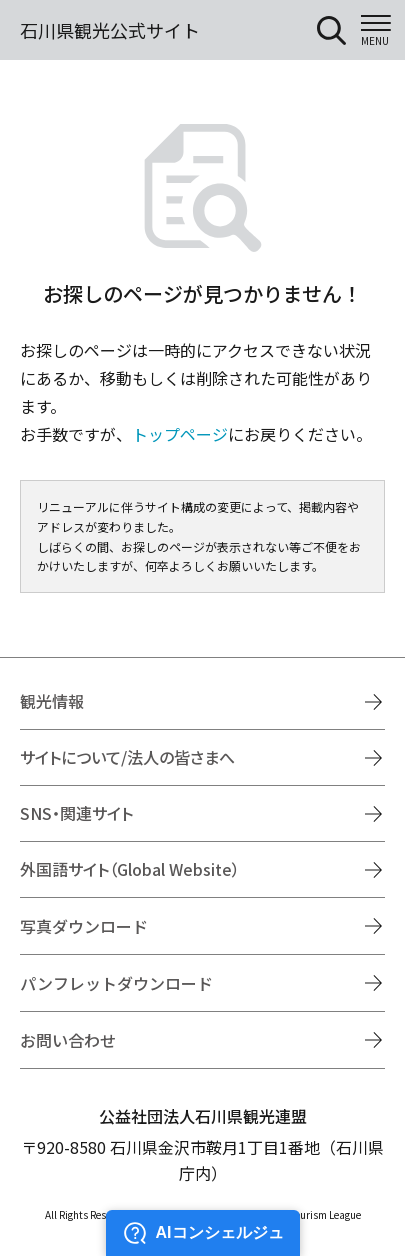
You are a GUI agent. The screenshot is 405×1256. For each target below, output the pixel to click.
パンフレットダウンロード (116, 983)
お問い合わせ (68, 1040)
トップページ (180, 434)
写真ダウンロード (84, 926)
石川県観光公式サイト (110, 30)
